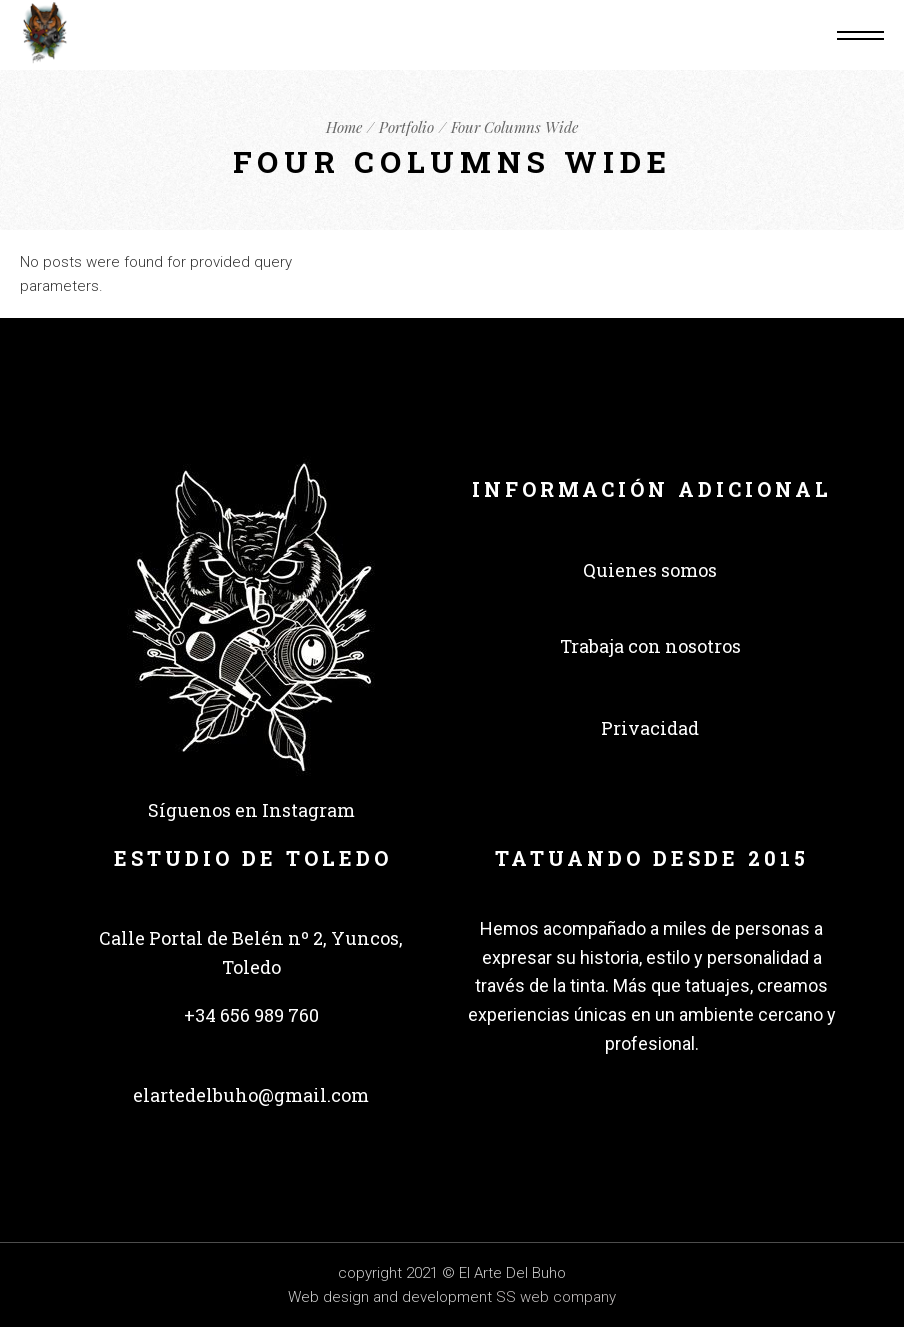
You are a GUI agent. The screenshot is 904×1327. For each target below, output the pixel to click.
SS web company (556, 1297)
